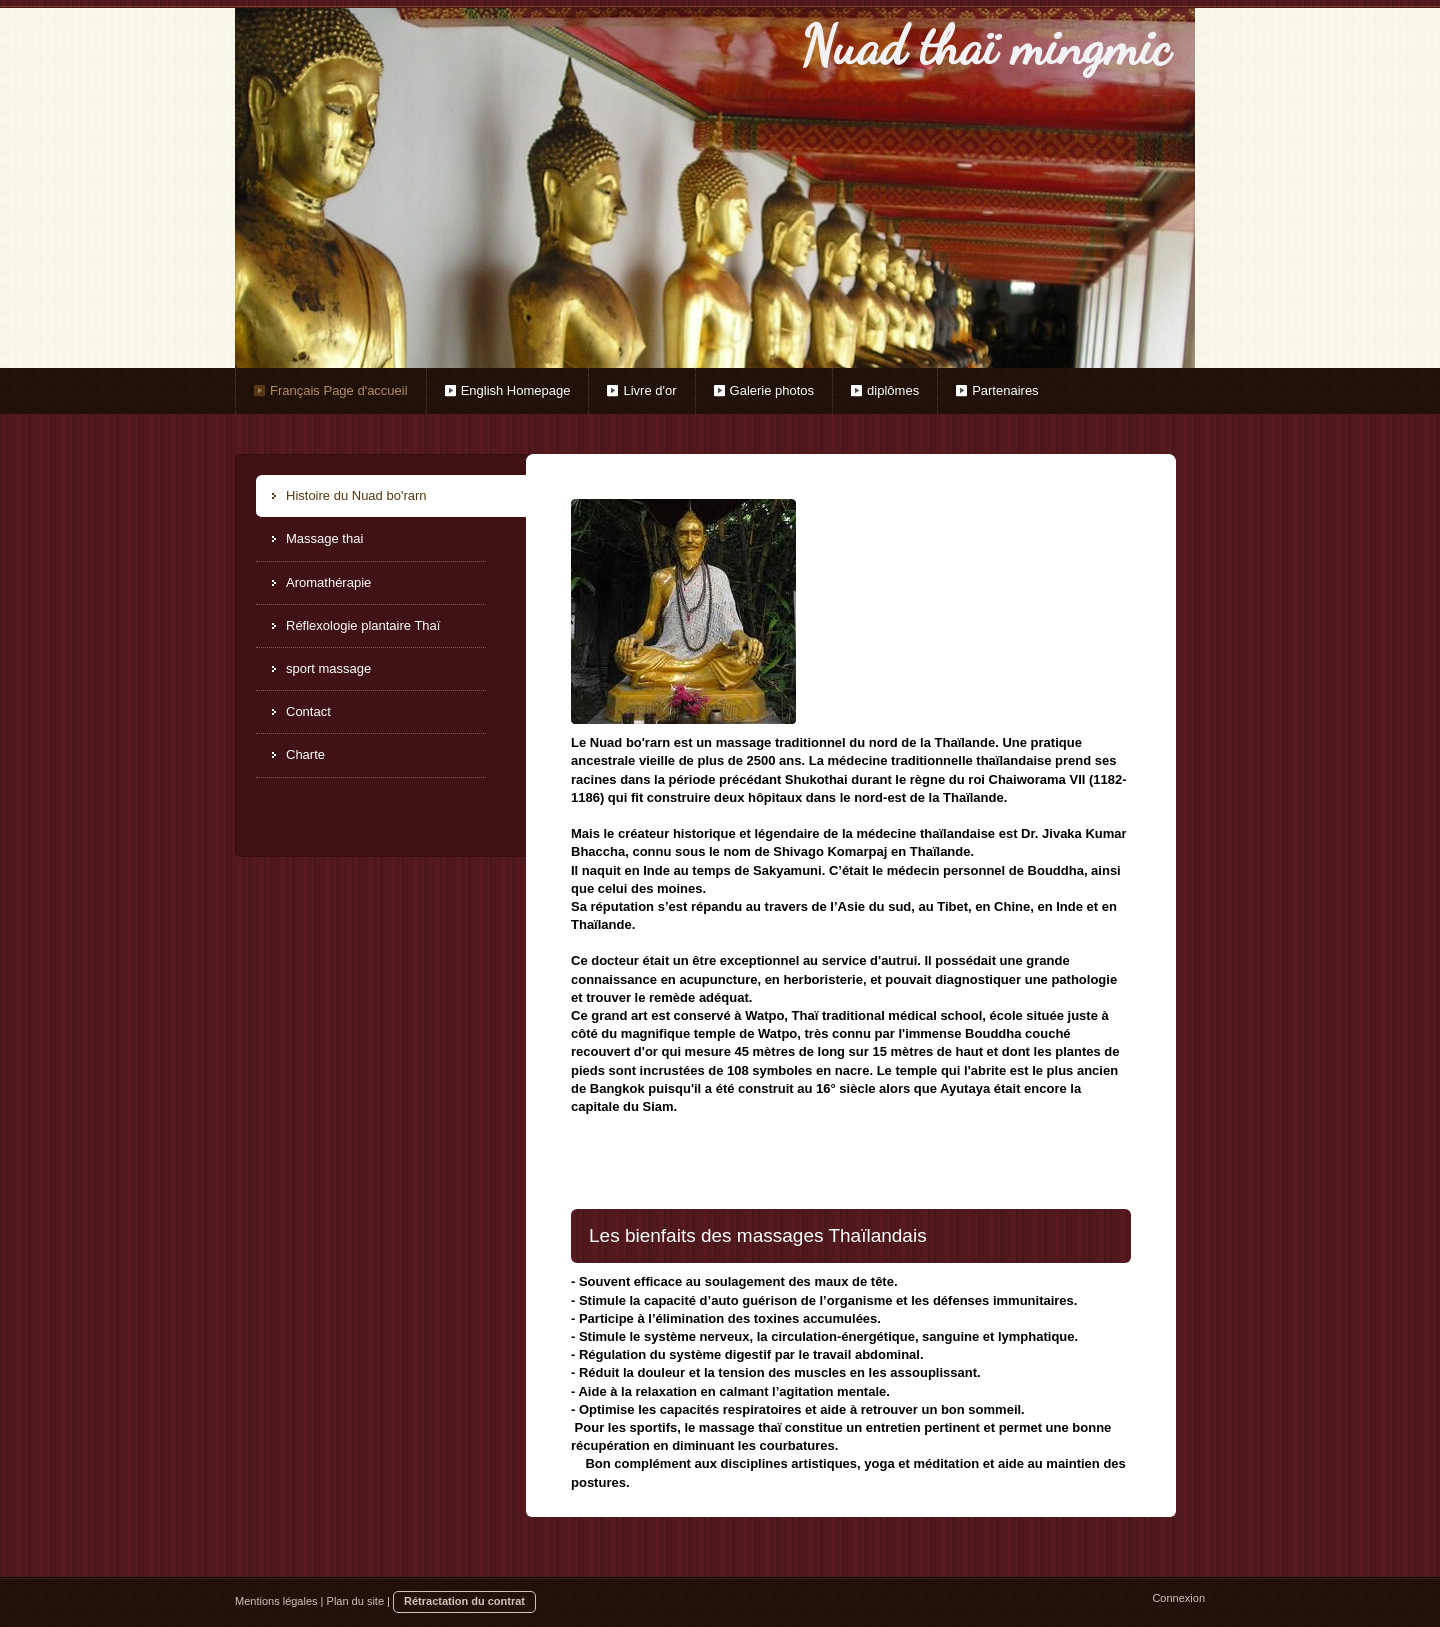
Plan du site (355, 1601)
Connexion (1178, 1598)
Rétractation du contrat (464, 1601)
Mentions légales (276, 1601)
